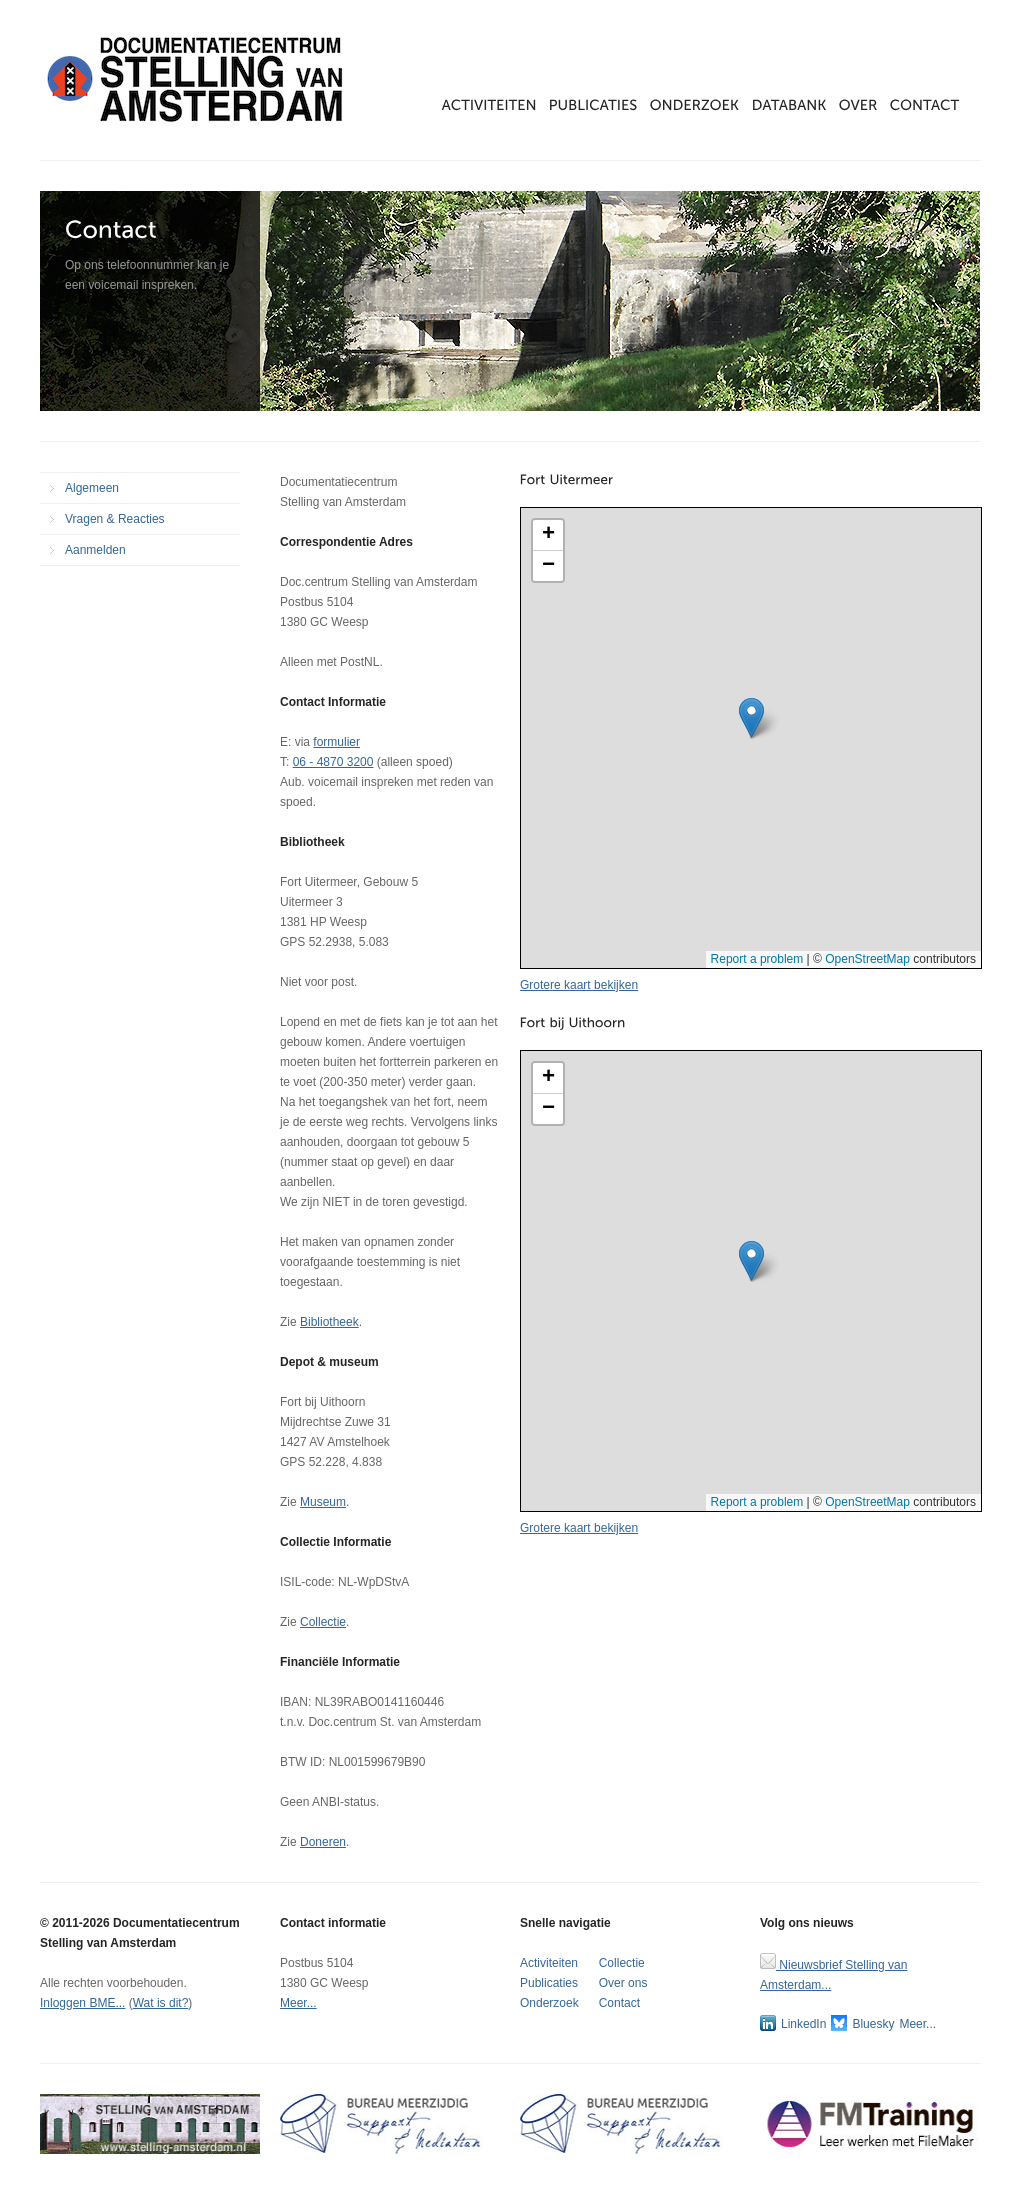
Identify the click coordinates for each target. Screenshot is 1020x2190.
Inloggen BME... (82, 2003)
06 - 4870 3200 (333, 762)
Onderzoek (549, 2003)
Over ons (623, 1983)
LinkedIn (793, 2023)
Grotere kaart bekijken (579, 985)
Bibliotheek (329, 1322)
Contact (619, 2003)
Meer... (298, 2003)
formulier (336, 742)
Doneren (323, 1842)
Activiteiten (549, 1963)
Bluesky (862, 2023)
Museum (323, 1502)
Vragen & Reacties (115, 519)
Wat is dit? (161, 2003)
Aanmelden (95, 550)
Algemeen (92, 488)
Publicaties (549, 1983)
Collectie (323, 1622)
